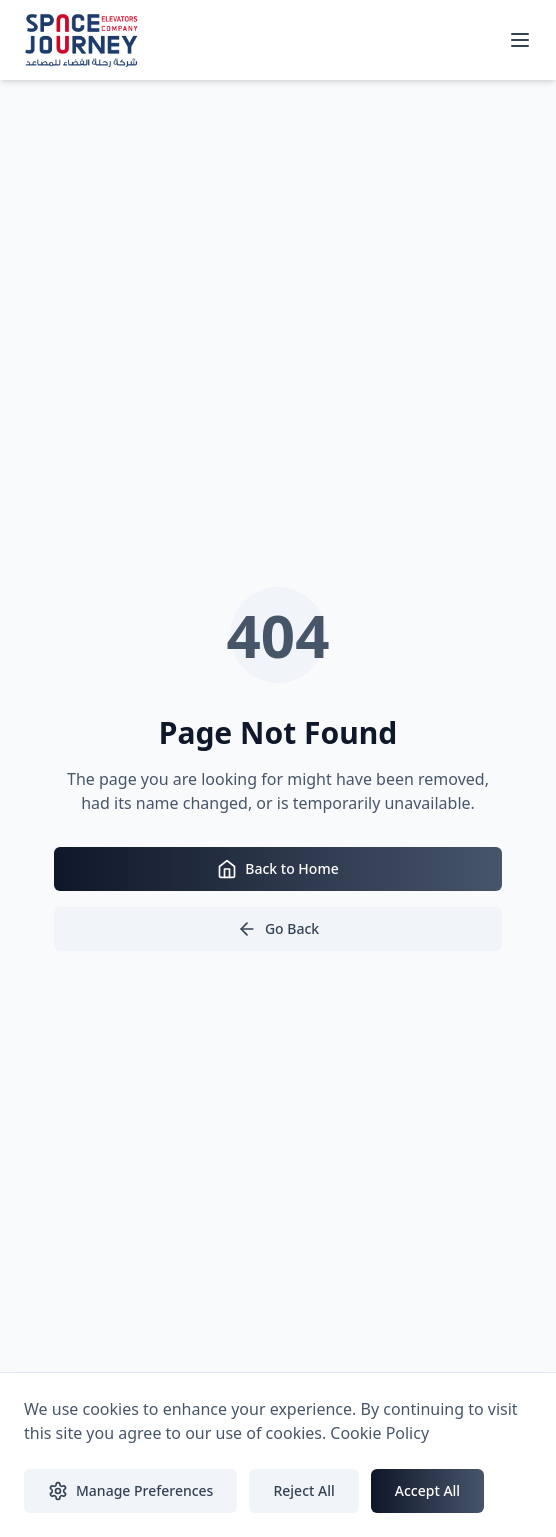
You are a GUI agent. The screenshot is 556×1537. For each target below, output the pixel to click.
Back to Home (277, 869)
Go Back (278, 929)
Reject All (303, 1490)
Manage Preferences (130, 1491)
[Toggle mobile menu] (520, 40)
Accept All (427, 1490)
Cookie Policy (379, 1433)
